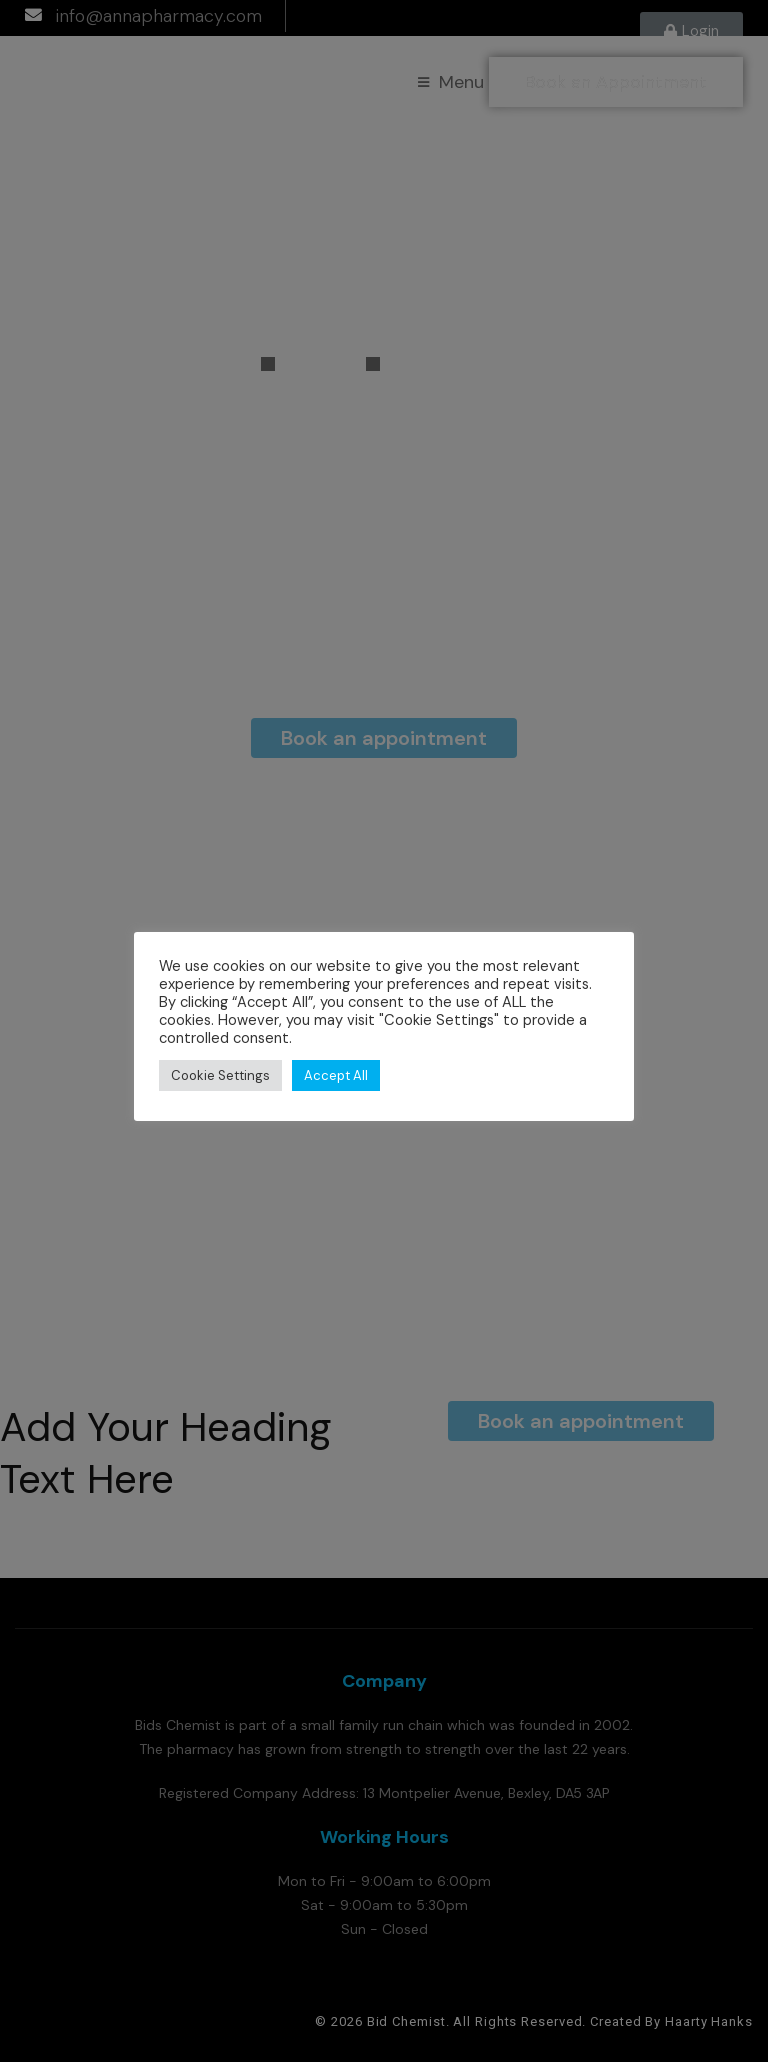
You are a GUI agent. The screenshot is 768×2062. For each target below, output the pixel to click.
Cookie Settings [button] (220, 1075)
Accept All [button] (336, 1075)
